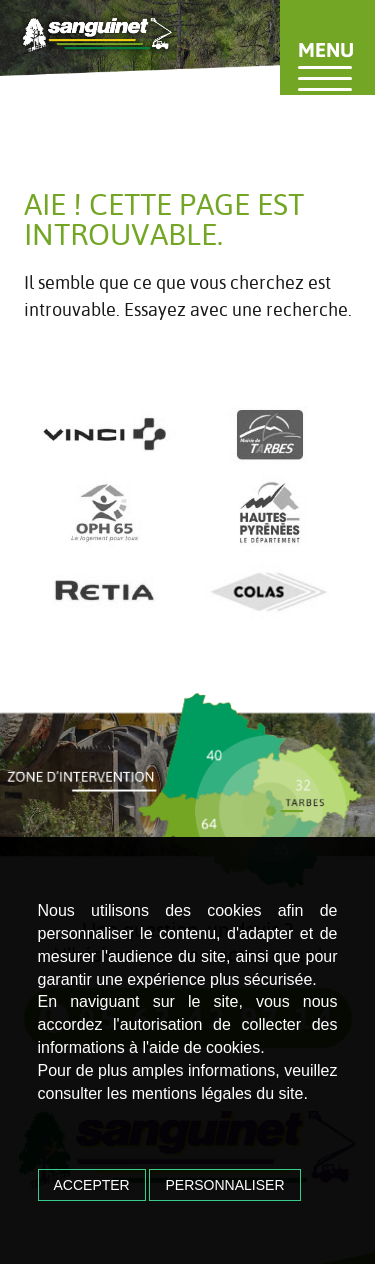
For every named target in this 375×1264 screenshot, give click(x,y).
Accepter (92, 1185)
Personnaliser (224, 1185)
